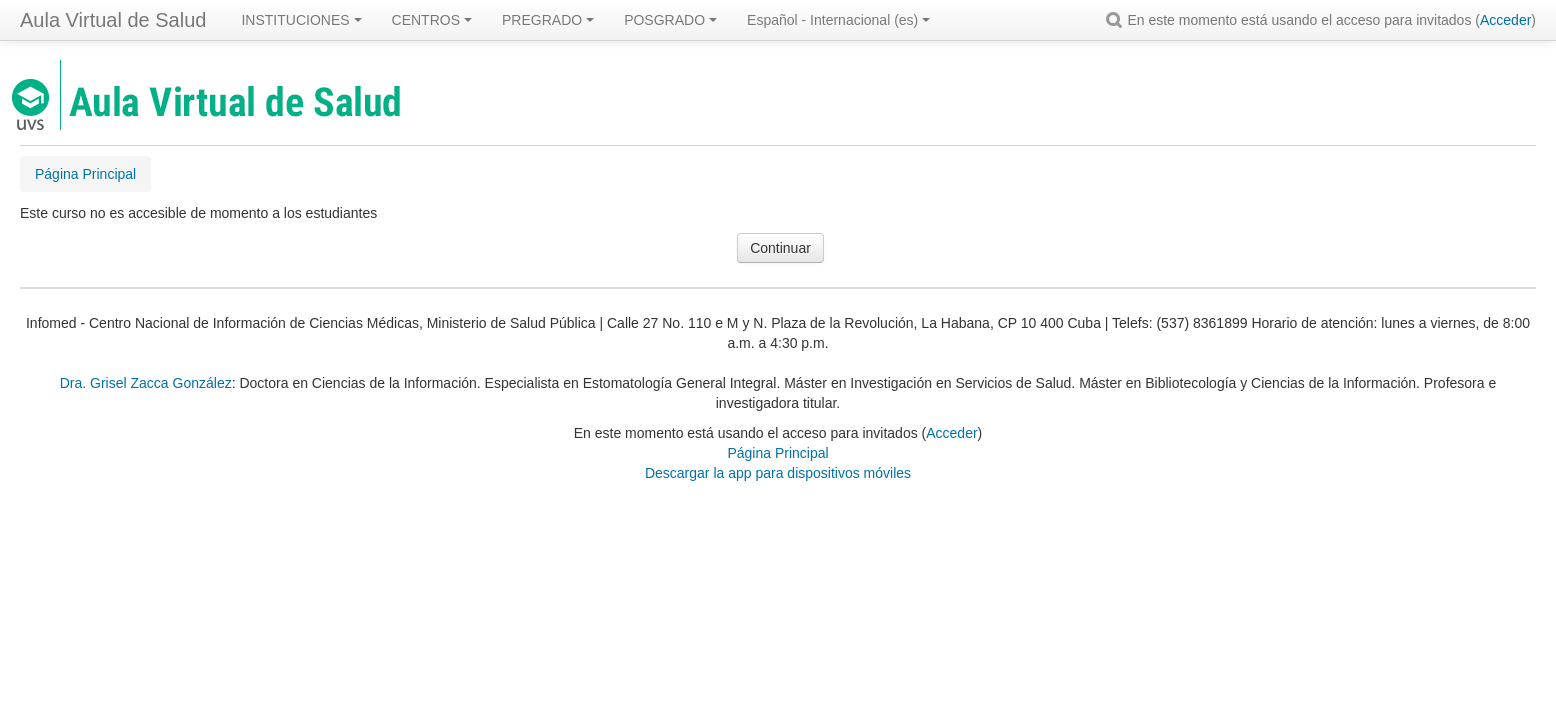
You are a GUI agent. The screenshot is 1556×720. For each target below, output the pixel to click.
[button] (1117, 20)
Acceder (1505, 20)
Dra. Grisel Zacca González (146, 383)
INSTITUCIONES (301, 20)
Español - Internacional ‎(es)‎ (838, 20)
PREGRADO (548, 20)
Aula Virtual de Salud (113, 20)
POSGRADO (670, 20)
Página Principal (777, 453)
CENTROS (432, 20)
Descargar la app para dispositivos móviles (778, 473)
